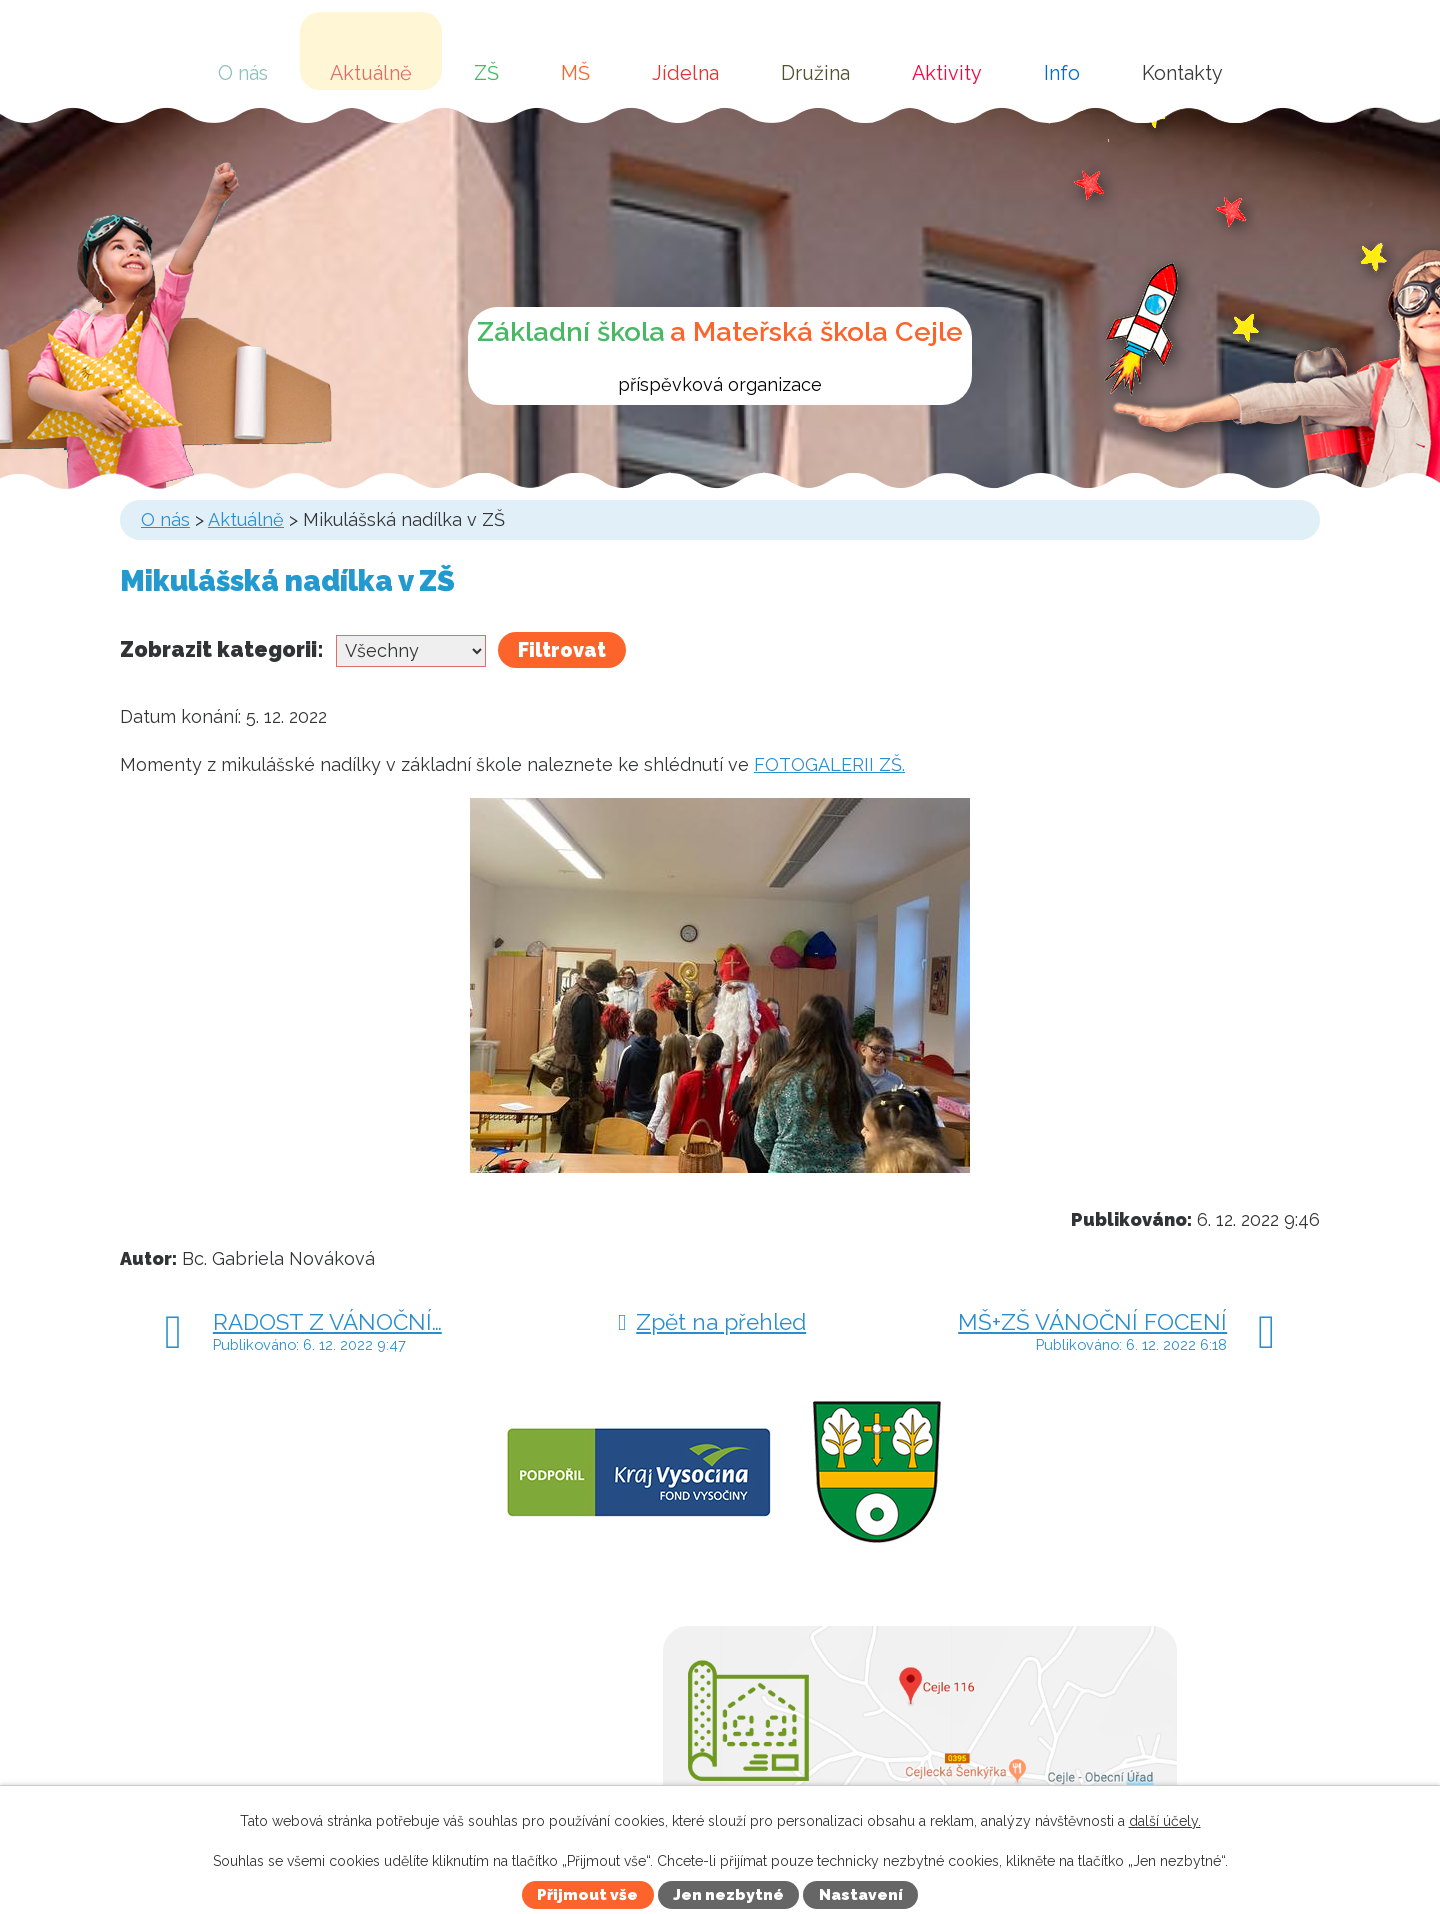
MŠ (575, 73)
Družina (815, 73)
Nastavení (861, 1895)
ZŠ (486, 73)
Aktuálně (371, 73)
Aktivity (947, 73)
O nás (243, 73)
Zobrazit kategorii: (222, 649)
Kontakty (1182, 73)
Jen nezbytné (728, 1895)
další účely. (1165, 1821)
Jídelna (685, 73)
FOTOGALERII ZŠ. (829, 764)
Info (1062, 73)
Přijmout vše (587, 1895)
